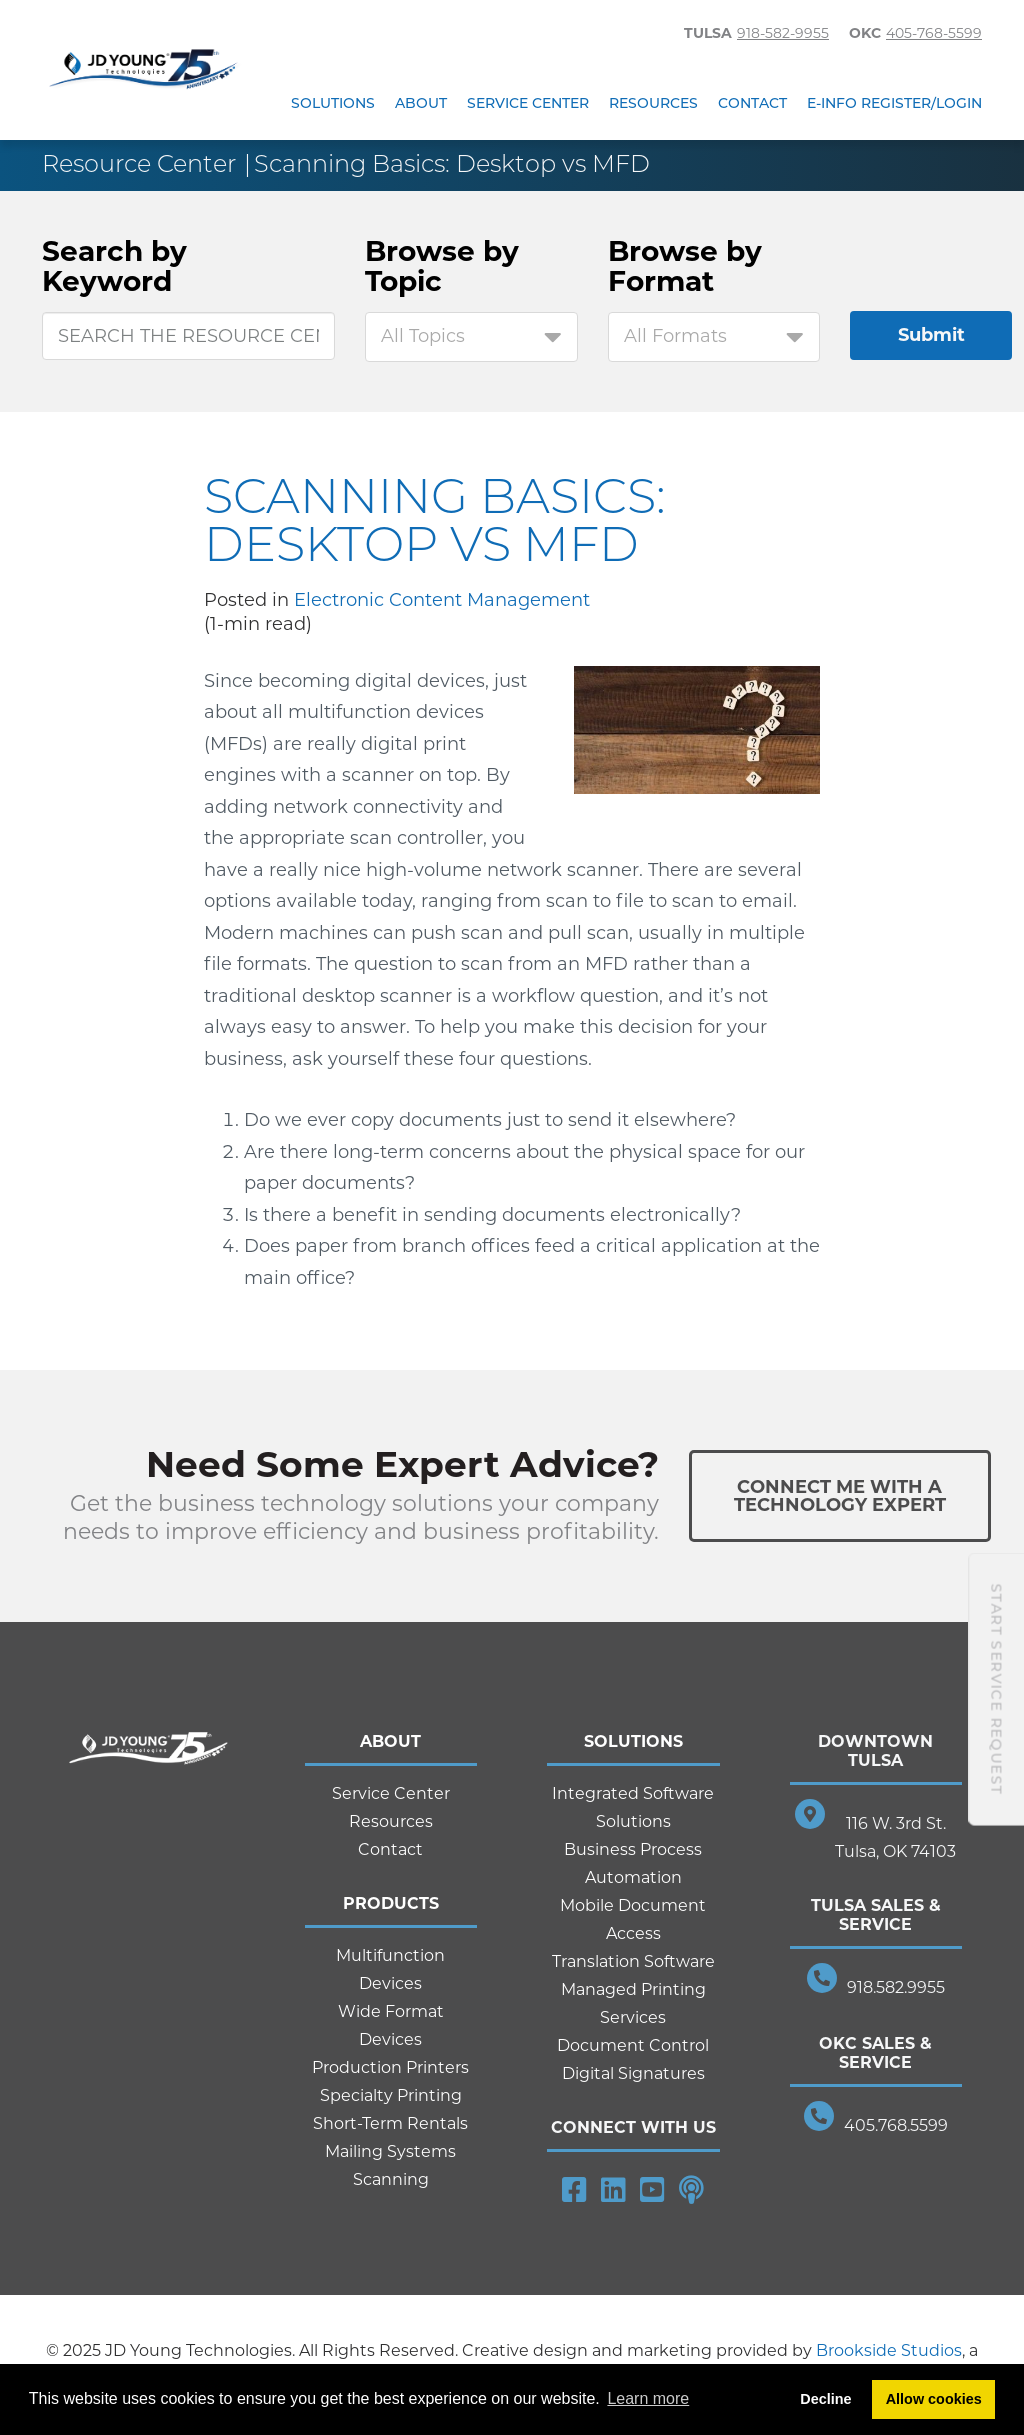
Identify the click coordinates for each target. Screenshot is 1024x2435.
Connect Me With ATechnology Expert (840, 1496)
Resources (653, 103)
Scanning (391, 2179)
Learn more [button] (648, 2398)
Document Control (633, 2045)
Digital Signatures (633, 2073)
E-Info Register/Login (894, 103)
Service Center (528, 103)
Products (391, 1903)
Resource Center (139, 163)
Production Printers (390, 2067)
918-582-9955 (783, 33)
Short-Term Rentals (390, 2123)
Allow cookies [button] (934, 2399)
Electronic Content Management (442, 600)
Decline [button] (825, 2399)
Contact (752, 103)
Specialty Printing (391, 2095)
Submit (931, 335)
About (421, 103)
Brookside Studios (889, 2350)
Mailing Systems (390, 2151)
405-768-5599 (934, 33)
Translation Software (633, 1961)
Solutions (333, 103)
